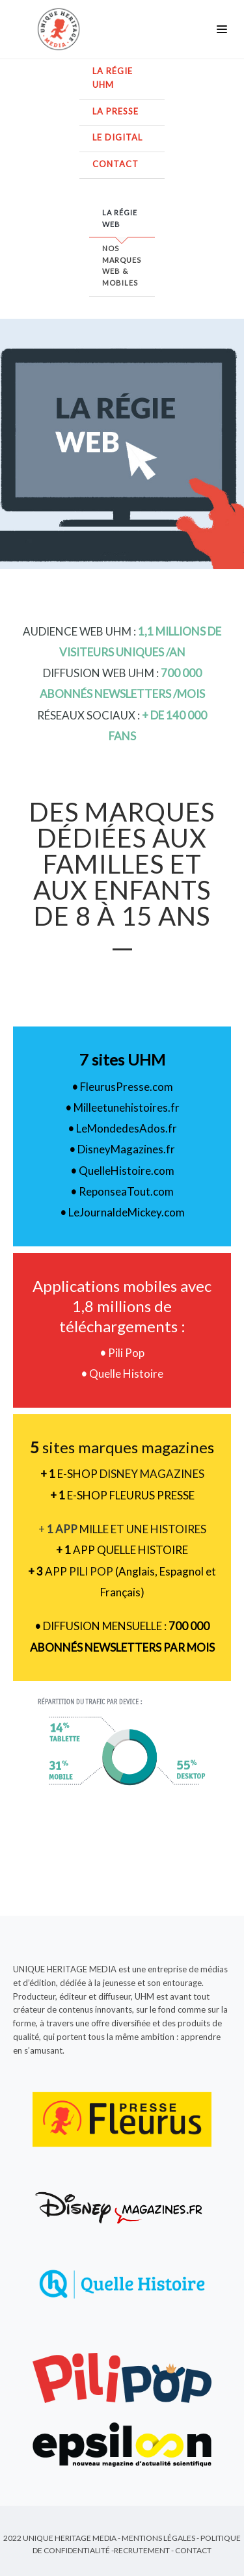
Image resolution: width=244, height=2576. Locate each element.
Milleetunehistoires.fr (127, 1107)
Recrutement (142, 2550)
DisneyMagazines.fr (126, 1149)
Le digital (117, 137)
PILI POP (91, 1571)
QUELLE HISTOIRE (142, 1550)
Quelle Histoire (125, 1373)
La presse (115, 111)
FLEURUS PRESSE (152, 1495)
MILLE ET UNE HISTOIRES (142, 1529)
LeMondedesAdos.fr (126, 1128)
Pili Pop (125, 1353)
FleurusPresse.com (126, 1086)
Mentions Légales (158, 2538)
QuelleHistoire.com (126, 1170)
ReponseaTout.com (126, 1191)
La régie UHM (112, 78)
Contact (115, 164)
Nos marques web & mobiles (121, 265)
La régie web (119, 218)
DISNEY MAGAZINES (152, 1474)
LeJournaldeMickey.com (126, 1212)
